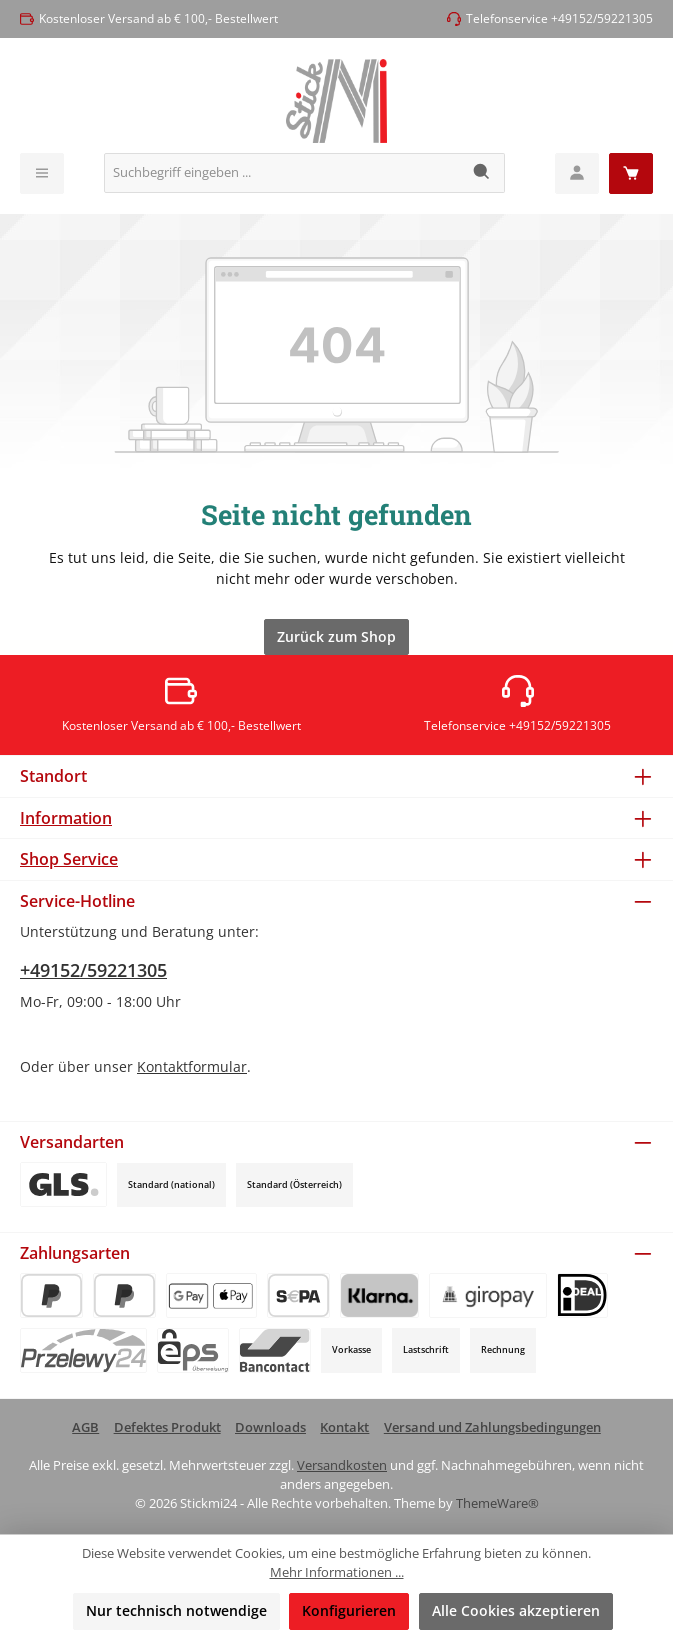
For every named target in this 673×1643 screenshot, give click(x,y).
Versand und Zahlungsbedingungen (492, 1427)
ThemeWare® (497, 1503)
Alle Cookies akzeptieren (516, 1610)
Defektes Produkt (167, 1427)
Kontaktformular (192, 1066)
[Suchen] (482, 173)
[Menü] (42, 173)
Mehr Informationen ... (337, 1572)
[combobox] (282, 173)
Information (66, 818)
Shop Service (69, 859)
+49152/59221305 (93, 970)
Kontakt (344, 1427)
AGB (85, 1427)
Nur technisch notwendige (176, 1610)
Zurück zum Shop (336, 636)
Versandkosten (342, 1465)
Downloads (270, 1427)
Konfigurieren (349, 1610)
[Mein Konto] (577, 173)
